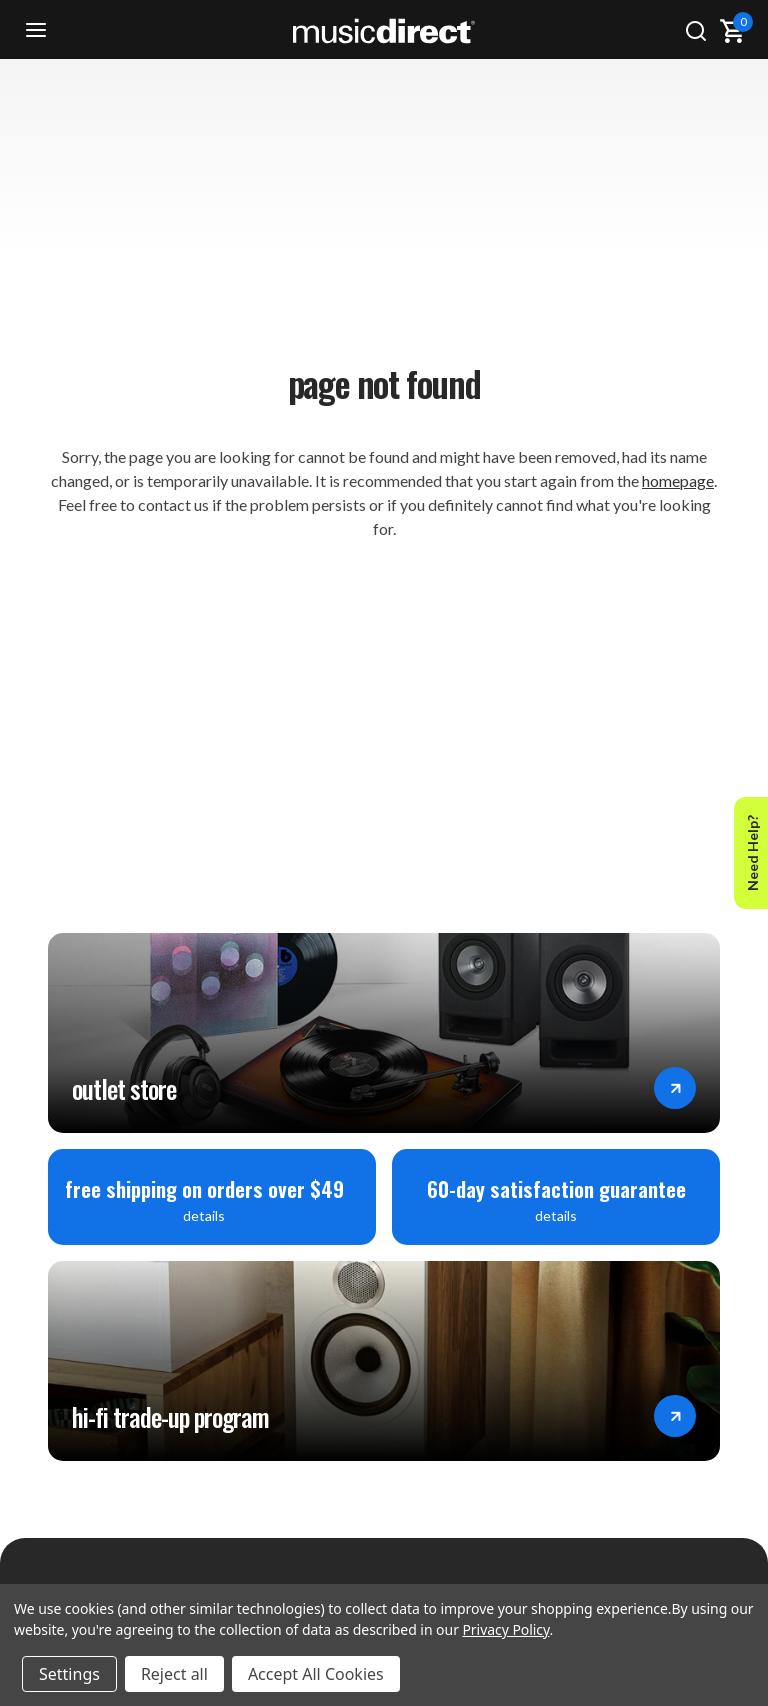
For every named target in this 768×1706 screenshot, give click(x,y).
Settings (69, 1674)
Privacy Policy (505, 1629)
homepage (678, 480)
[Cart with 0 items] (732, 31)
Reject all (174, 1674)
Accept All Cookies (316, 1674)
